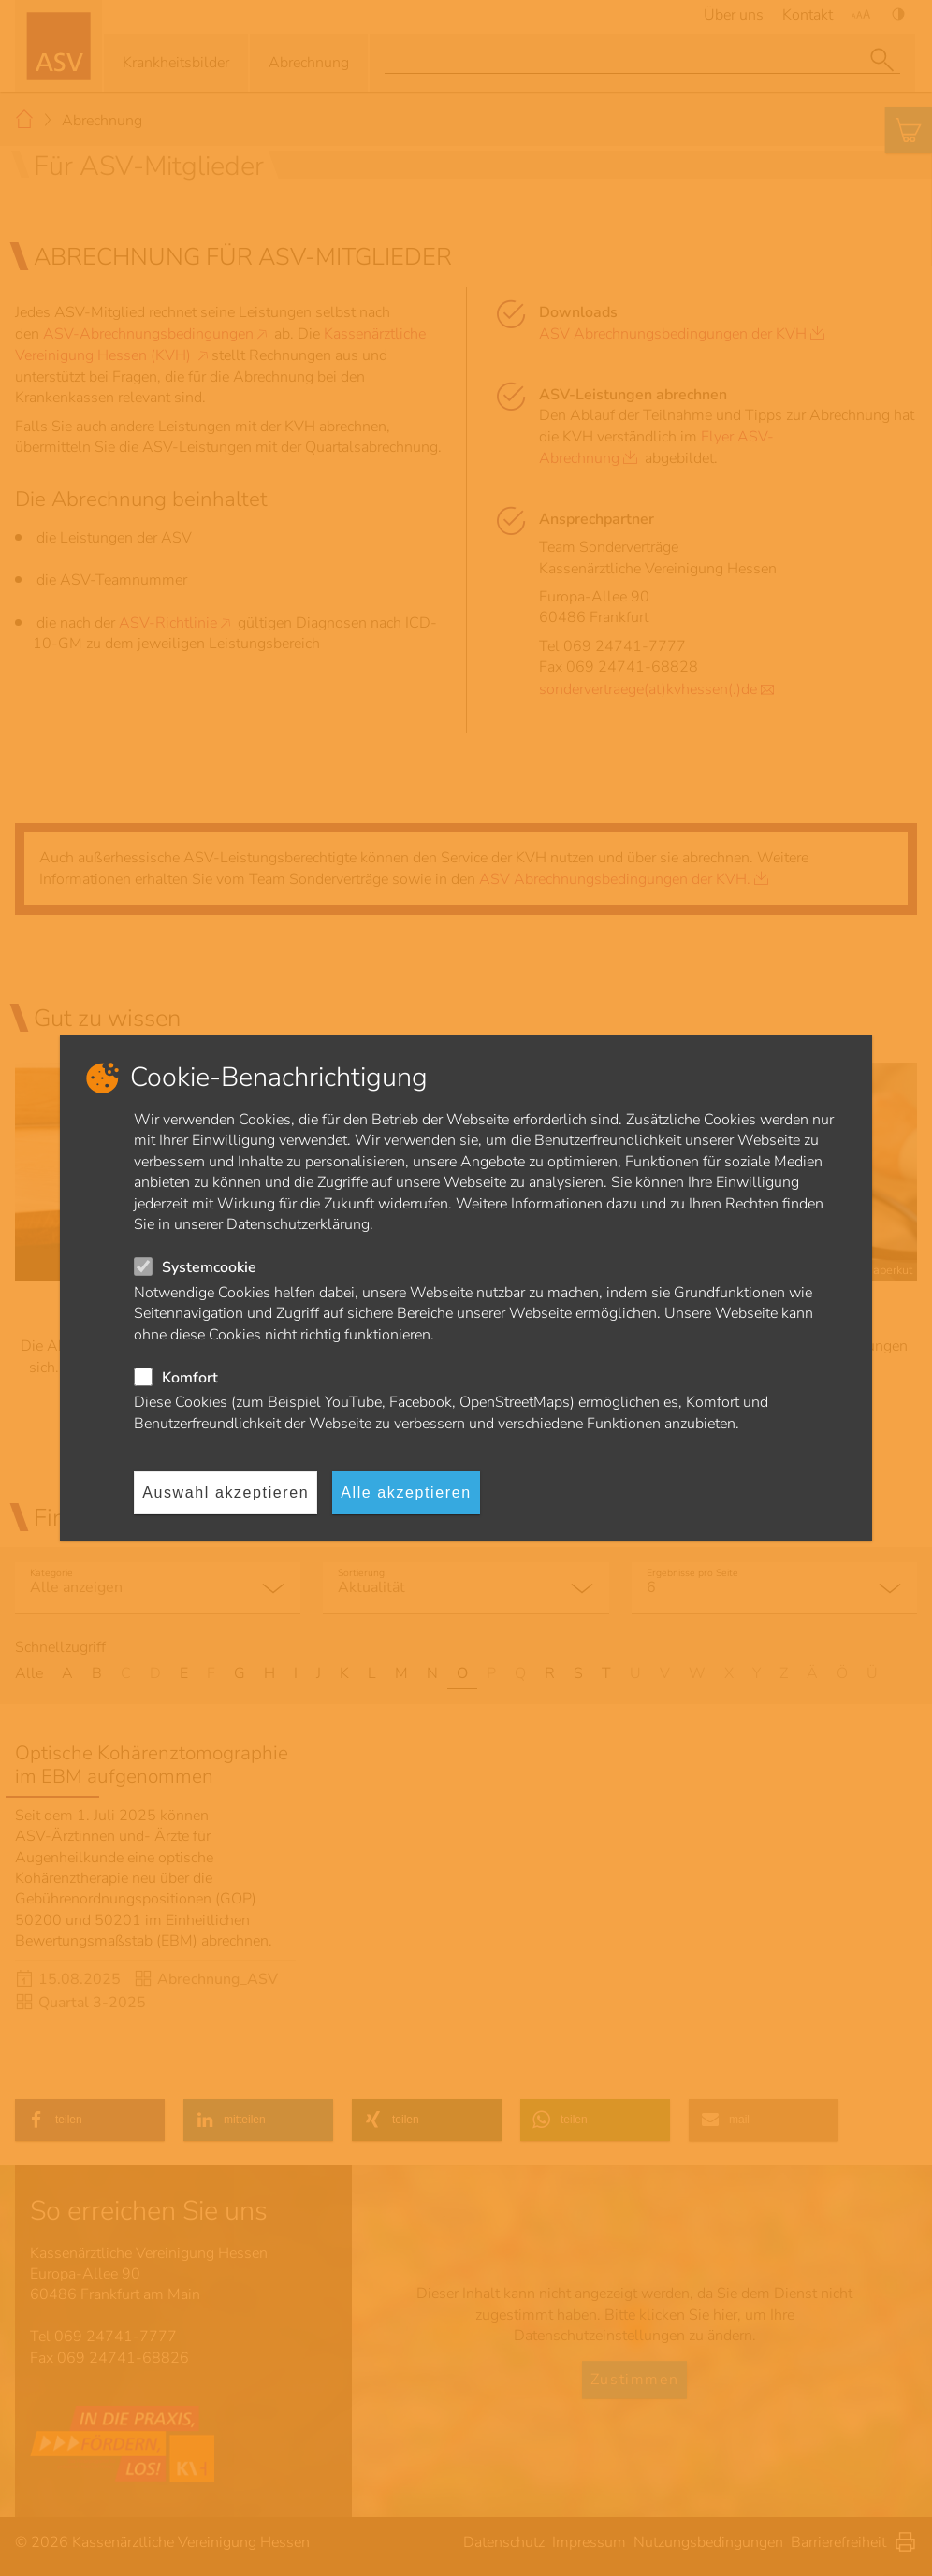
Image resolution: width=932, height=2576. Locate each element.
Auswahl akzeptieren (225, 1492)
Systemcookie (209, 1267)
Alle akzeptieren (406, 1492)
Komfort (190, 1378)
